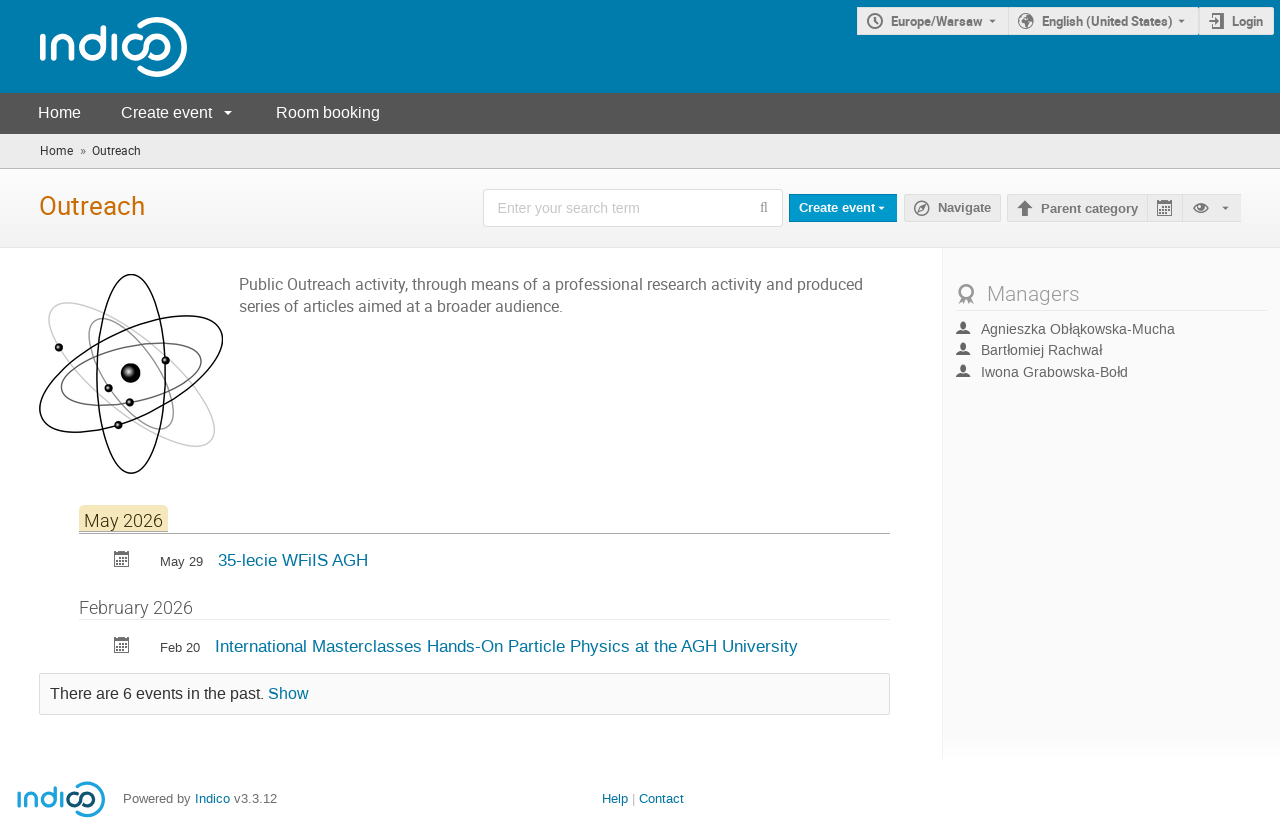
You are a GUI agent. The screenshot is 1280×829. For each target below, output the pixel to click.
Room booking (328, 112)
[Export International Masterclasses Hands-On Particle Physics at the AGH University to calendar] (122, 647)
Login (1247, 21)
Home (59, 112)
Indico (212, 798)
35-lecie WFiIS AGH (293, 560)
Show (288, 694)
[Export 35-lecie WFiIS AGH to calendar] (122, 561)
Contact (661, 798)
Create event (166, 112)
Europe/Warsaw (937, 21)
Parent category (1089, 209)
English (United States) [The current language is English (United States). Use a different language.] (1107, 21)
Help (615, 798)
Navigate (964, 208)
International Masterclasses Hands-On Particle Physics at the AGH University (506, 646)
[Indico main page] (93, 46)
